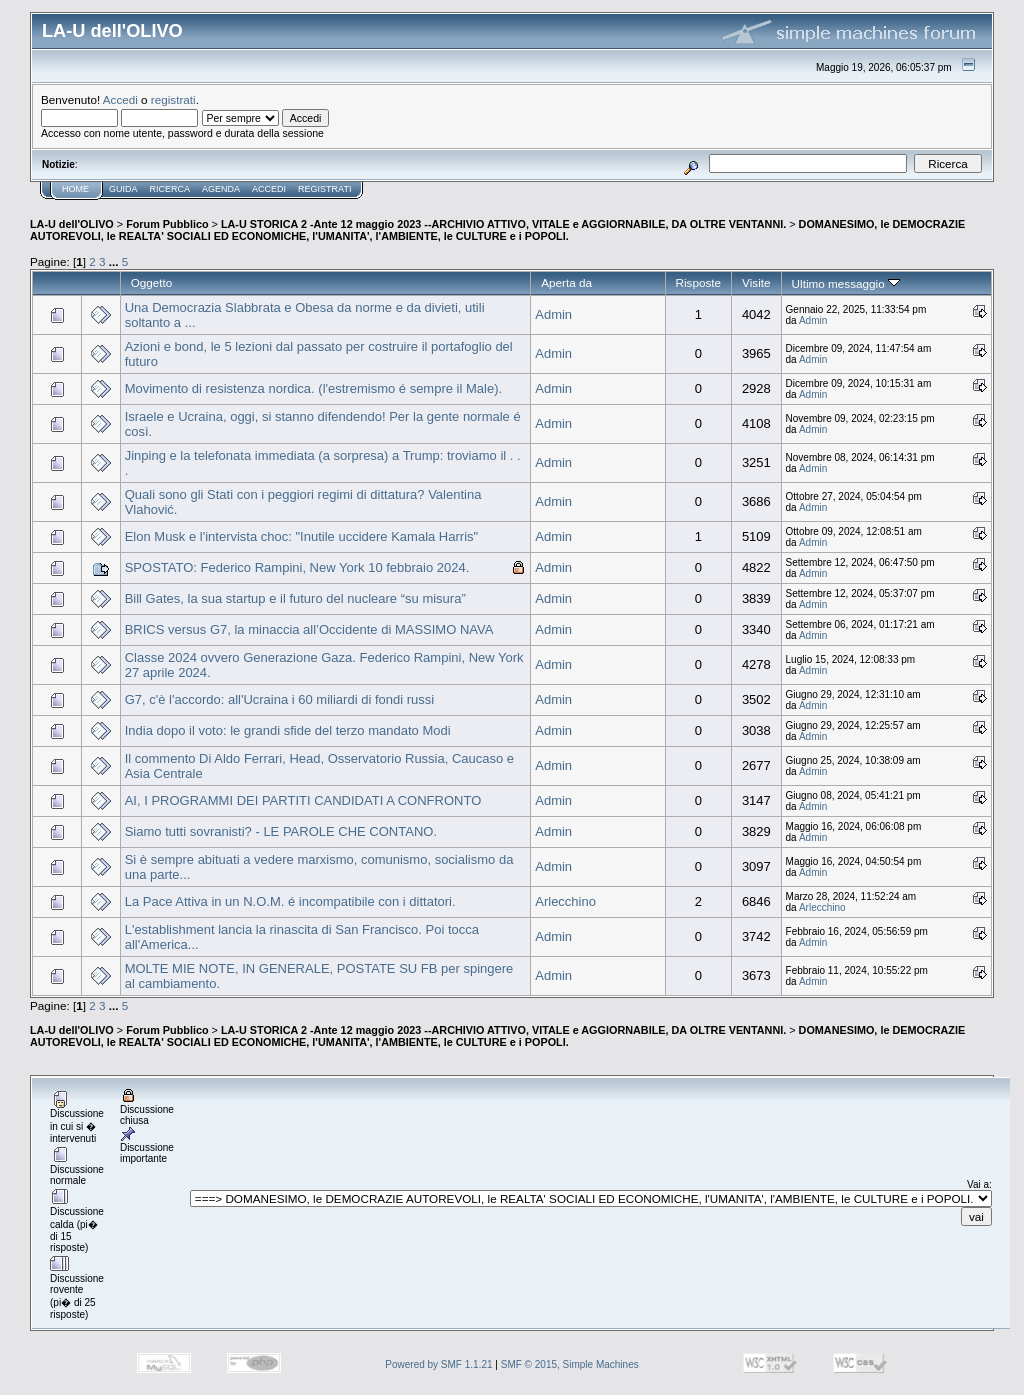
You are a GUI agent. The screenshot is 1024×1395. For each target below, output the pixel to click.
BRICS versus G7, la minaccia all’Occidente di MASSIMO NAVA (309, 629)
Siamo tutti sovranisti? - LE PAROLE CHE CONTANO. (281, 831)
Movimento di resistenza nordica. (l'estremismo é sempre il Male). (313, 388)
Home (75, 189)
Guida (123, 189)
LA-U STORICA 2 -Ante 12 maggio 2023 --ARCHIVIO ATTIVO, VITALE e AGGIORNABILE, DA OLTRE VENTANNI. (503, 224)
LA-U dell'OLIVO (72, 224)
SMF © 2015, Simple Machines (570, 1364)
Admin (553, 314)
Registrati (324, 189)
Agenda (221, 189)
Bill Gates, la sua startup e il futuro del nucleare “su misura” (295, 598)
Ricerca (170, 189)
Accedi (120, 99)
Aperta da (566, 282)
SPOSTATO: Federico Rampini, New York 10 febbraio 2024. (297, 567)
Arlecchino (565, 901)
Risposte (699, 282)
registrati (173, 99)
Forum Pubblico (167, 224)
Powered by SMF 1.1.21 (438, 1364)
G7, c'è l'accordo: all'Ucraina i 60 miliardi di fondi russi (279, 699)
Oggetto (152, 282)
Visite (756, 282)
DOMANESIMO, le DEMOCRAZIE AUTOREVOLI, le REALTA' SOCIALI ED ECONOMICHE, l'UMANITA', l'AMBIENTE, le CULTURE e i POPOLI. (497, 230)
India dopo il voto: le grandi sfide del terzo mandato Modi (288, 730)
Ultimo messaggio (846, 283)
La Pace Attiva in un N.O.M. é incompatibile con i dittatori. (290, 901)
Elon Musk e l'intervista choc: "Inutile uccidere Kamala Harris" (301, 536)
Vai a (978, 1184)
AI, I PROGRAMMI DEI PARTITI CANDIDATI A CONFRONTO (303, 800)
